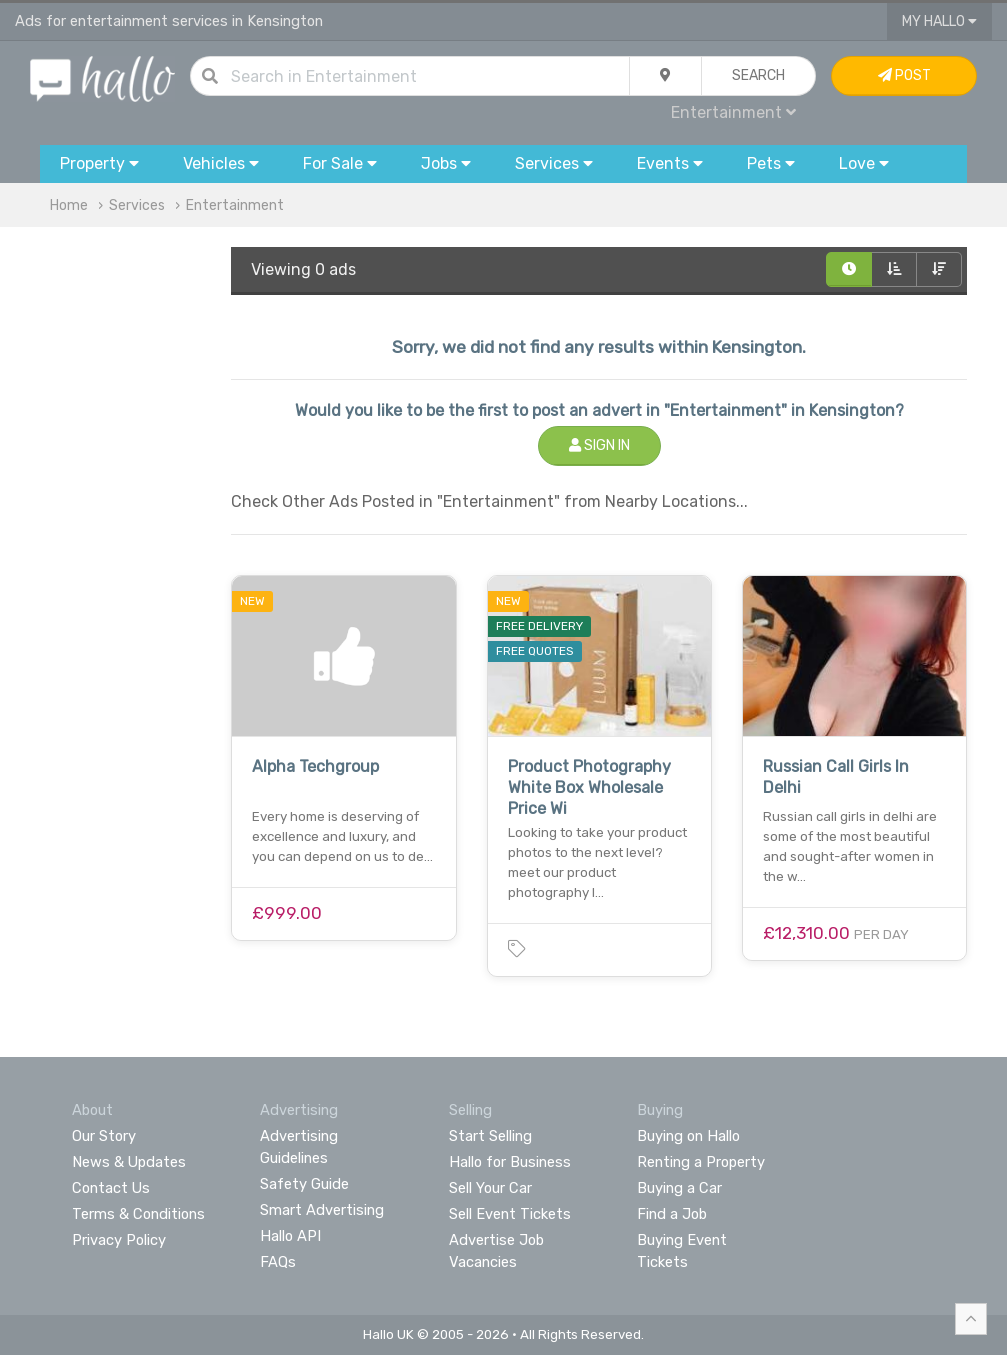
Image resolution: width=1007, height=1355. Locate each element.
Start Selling (490, 1136)
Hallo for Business (510, 1162)
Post (904, 75)
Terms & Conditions (138, 1214)
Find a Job (672, 1214)
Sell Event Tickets (510, 1214)
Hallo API (290, 1236)
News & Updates (129, 1162)
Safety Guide (304, 1184)
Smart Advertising (322, 1210)
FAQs (278, 1262)
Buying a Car (679, 1188)
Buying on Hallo (688, 1136)
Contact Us (111, 1188)
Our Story (104, 1136)
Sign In (599, 445)
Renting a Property (701, 1162)
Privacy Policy (119, 1240)
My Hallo (939, 21)
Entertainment (733, 112)
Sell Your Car (490, 1188)
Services (137, 205)
